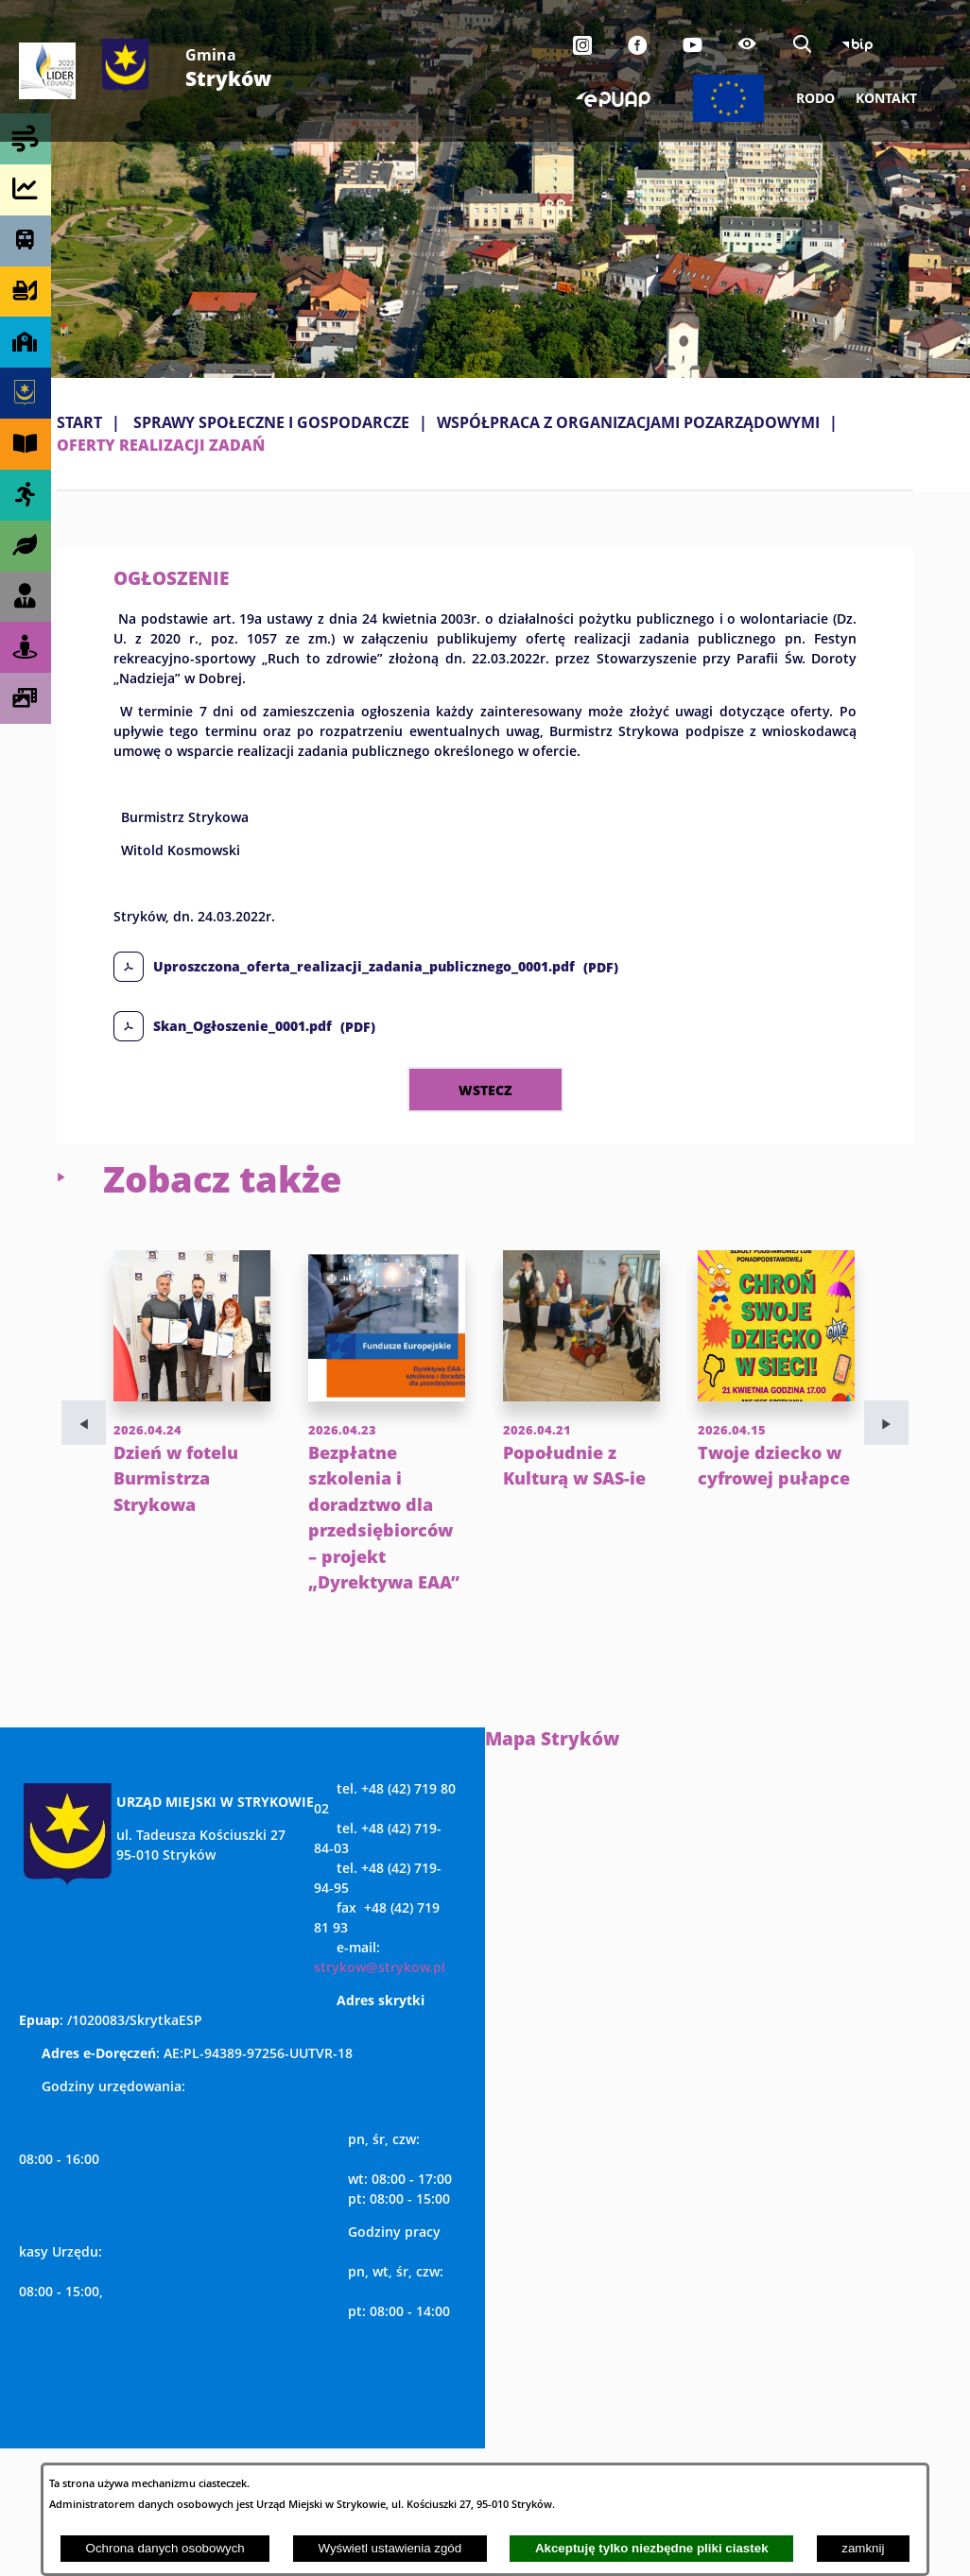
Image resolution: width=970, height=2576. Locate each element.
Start (79, 422)
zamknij (862, 2548)
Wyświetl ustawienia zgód (389, 2548)
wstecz (485, 1089)
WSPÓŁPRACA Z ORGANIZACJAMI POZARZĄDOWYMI (628, 422)
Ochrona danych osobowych (165, 2548)
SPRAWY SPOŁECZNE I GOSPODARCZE (271, 422)
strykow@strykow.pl (379, 1967)
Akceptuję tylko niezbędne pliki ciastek (652, 2548)
